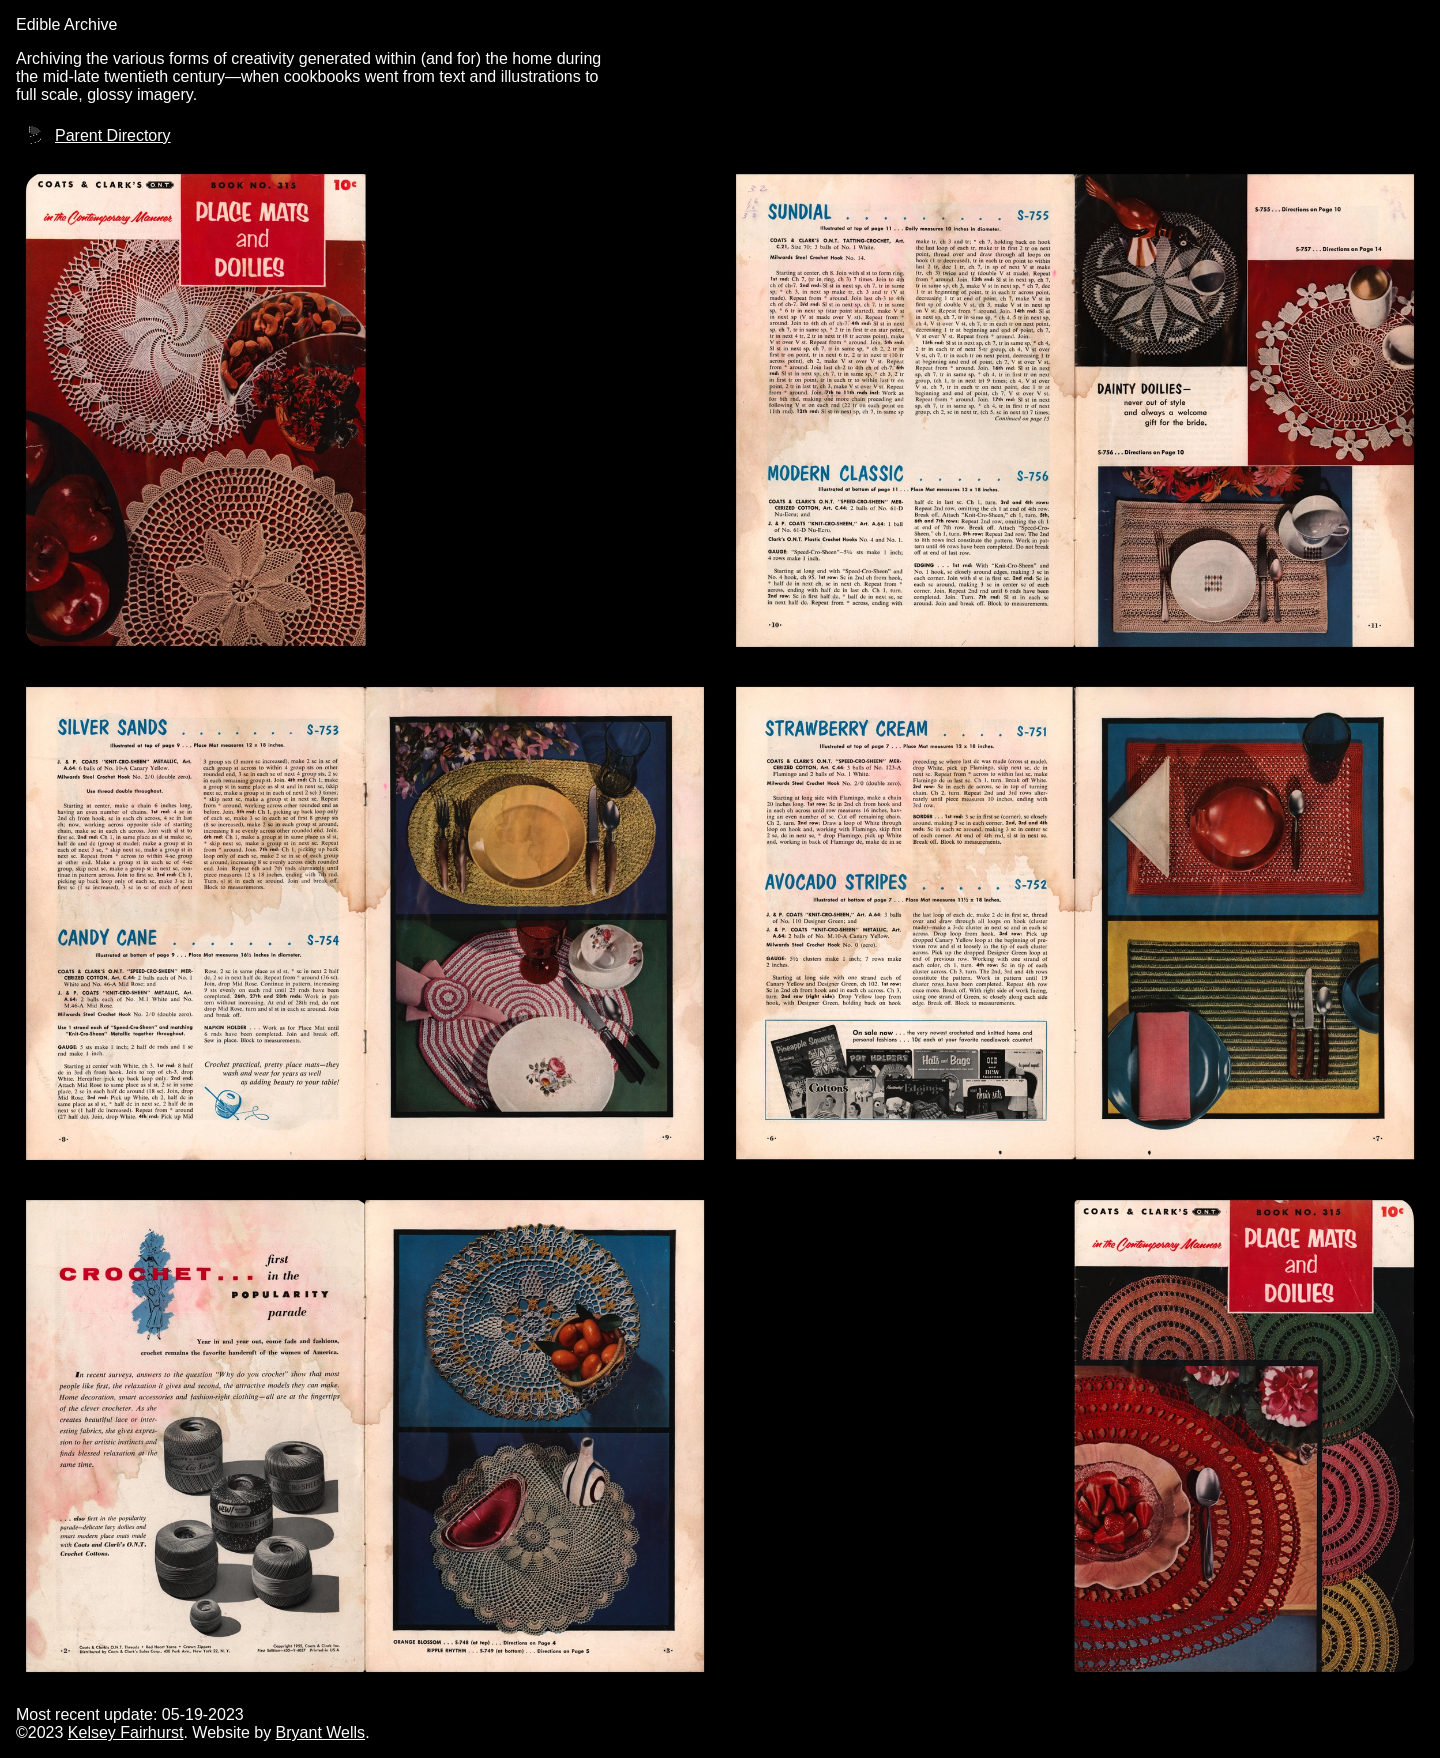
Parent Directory (113, 135)
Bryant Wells (321, 1732)
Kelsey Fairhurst (126, 1732)
